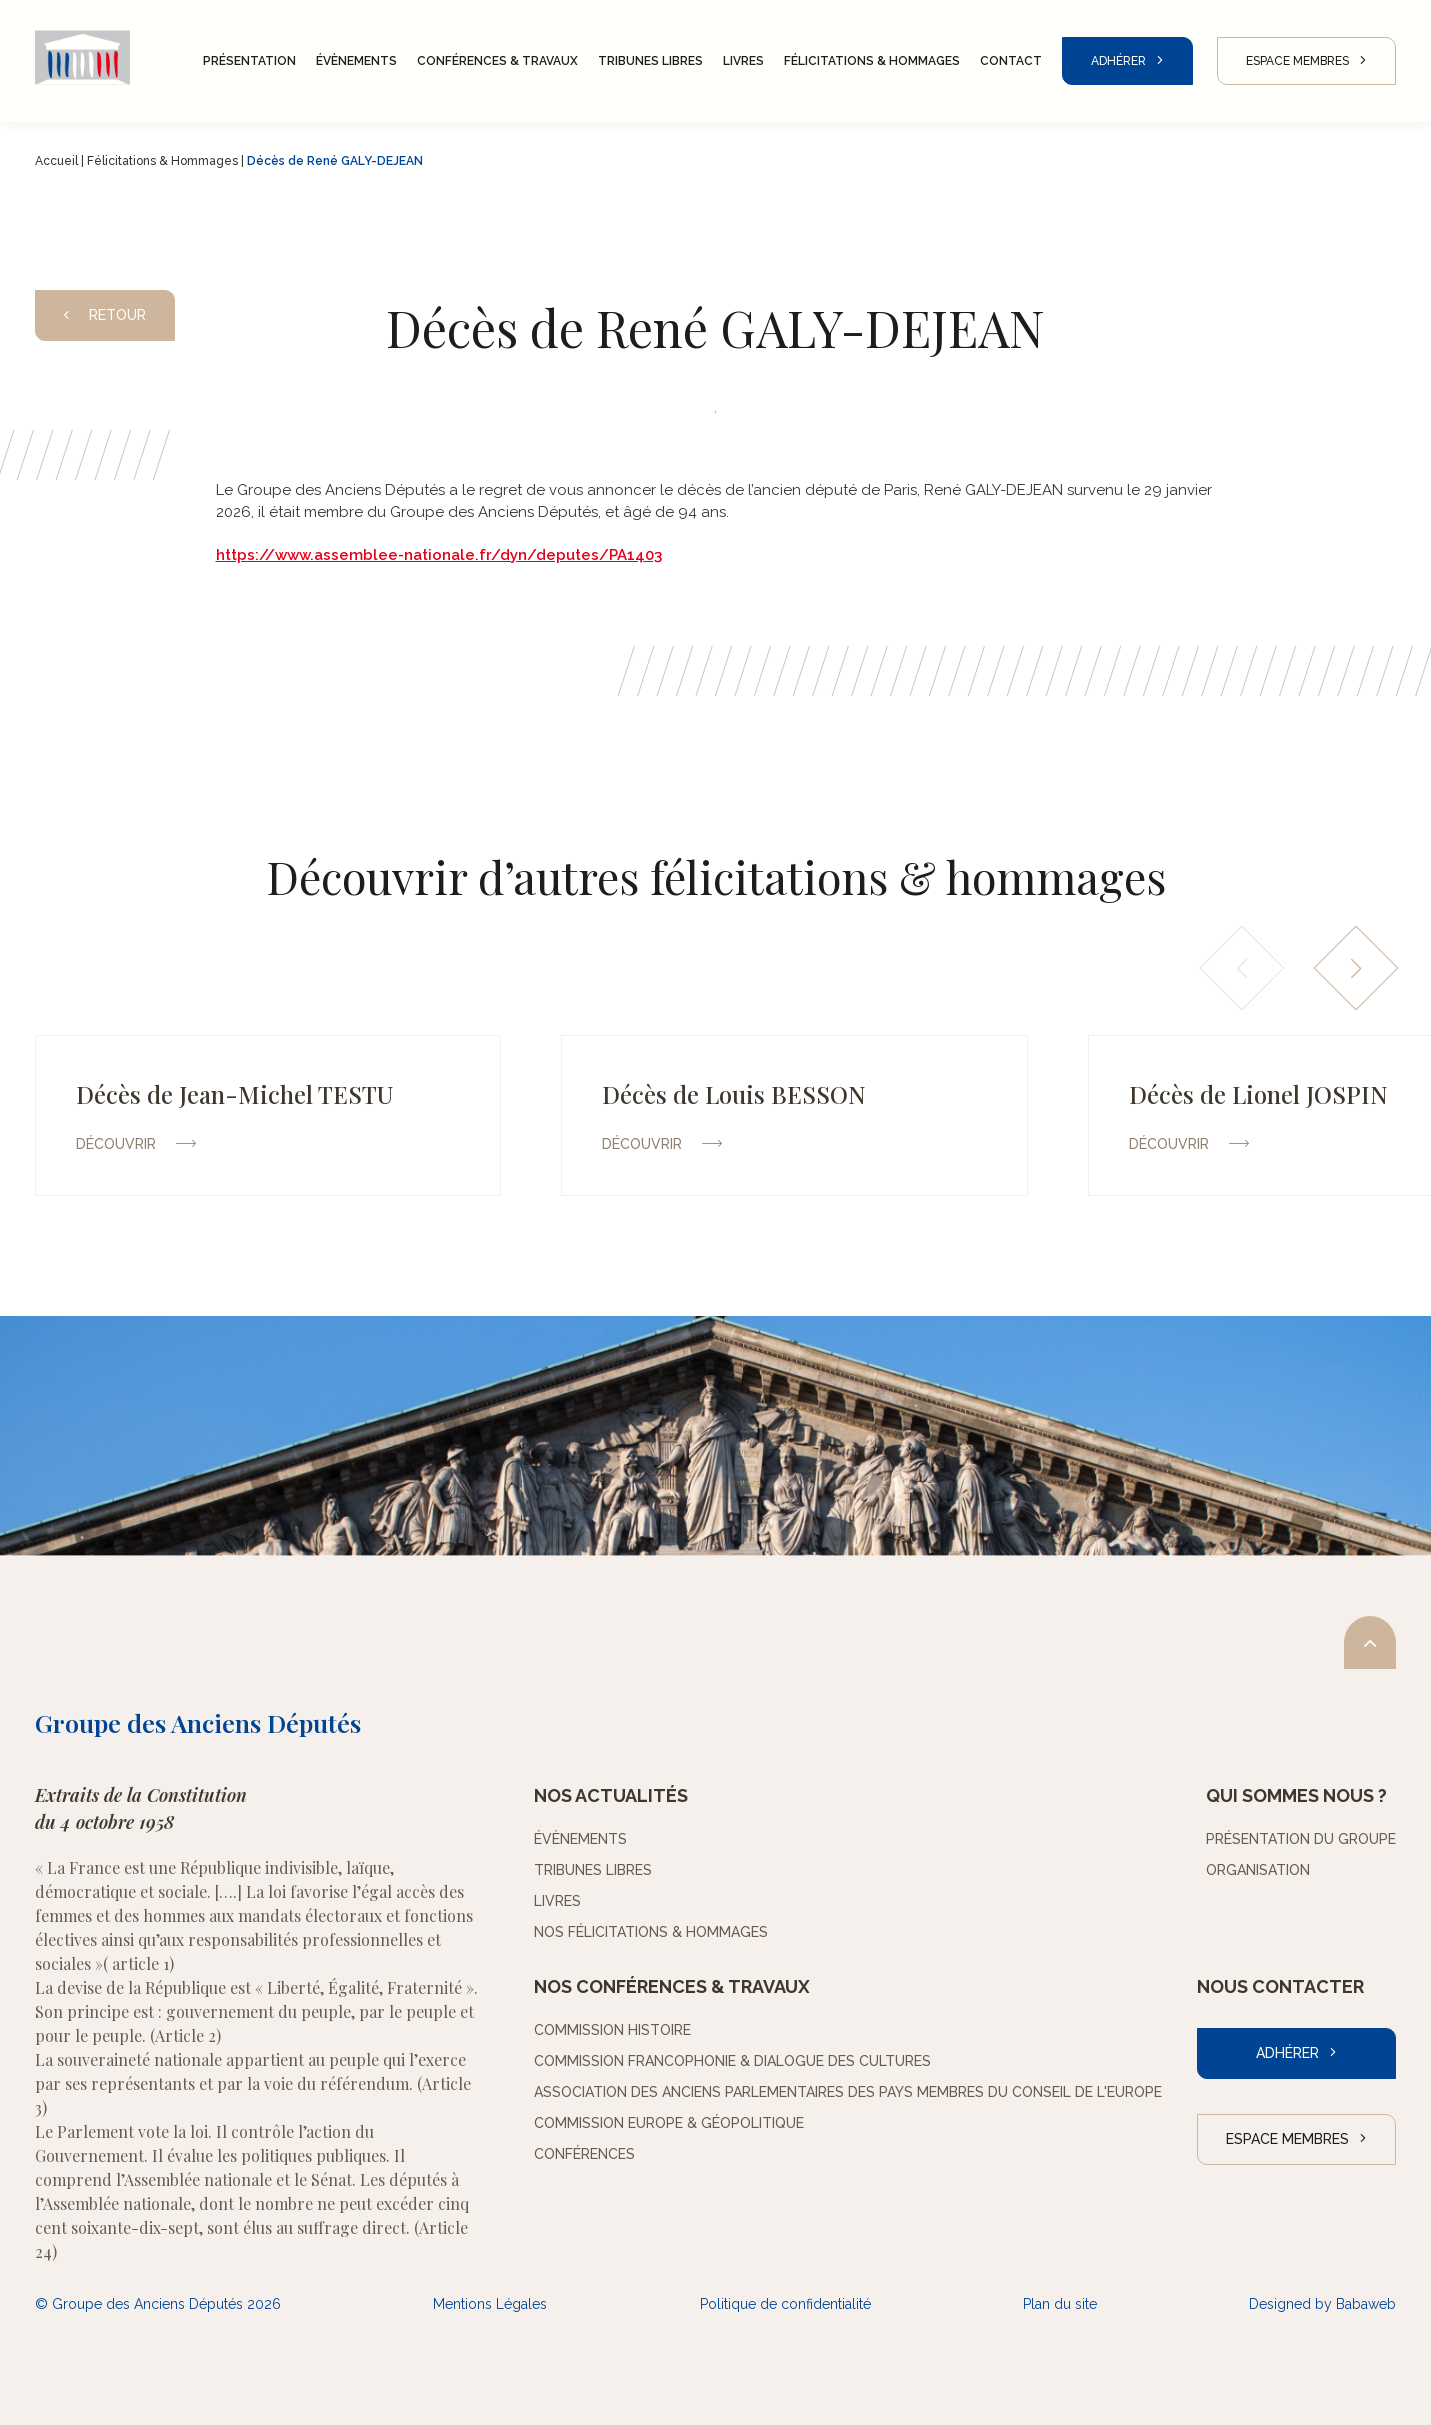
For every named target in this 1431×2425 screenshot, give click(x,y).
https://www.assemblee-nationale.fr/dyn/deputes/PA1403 (439, 555)
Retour (105, 315)
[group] (268, 1115)
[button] (1356, 968)
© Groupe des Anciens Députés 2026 (158, 2304)
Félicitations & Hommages (162, 161)
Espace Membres (1297, 61)
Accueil (56, 161)
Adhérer (1118, 61)
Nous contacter (1280, 1986)
